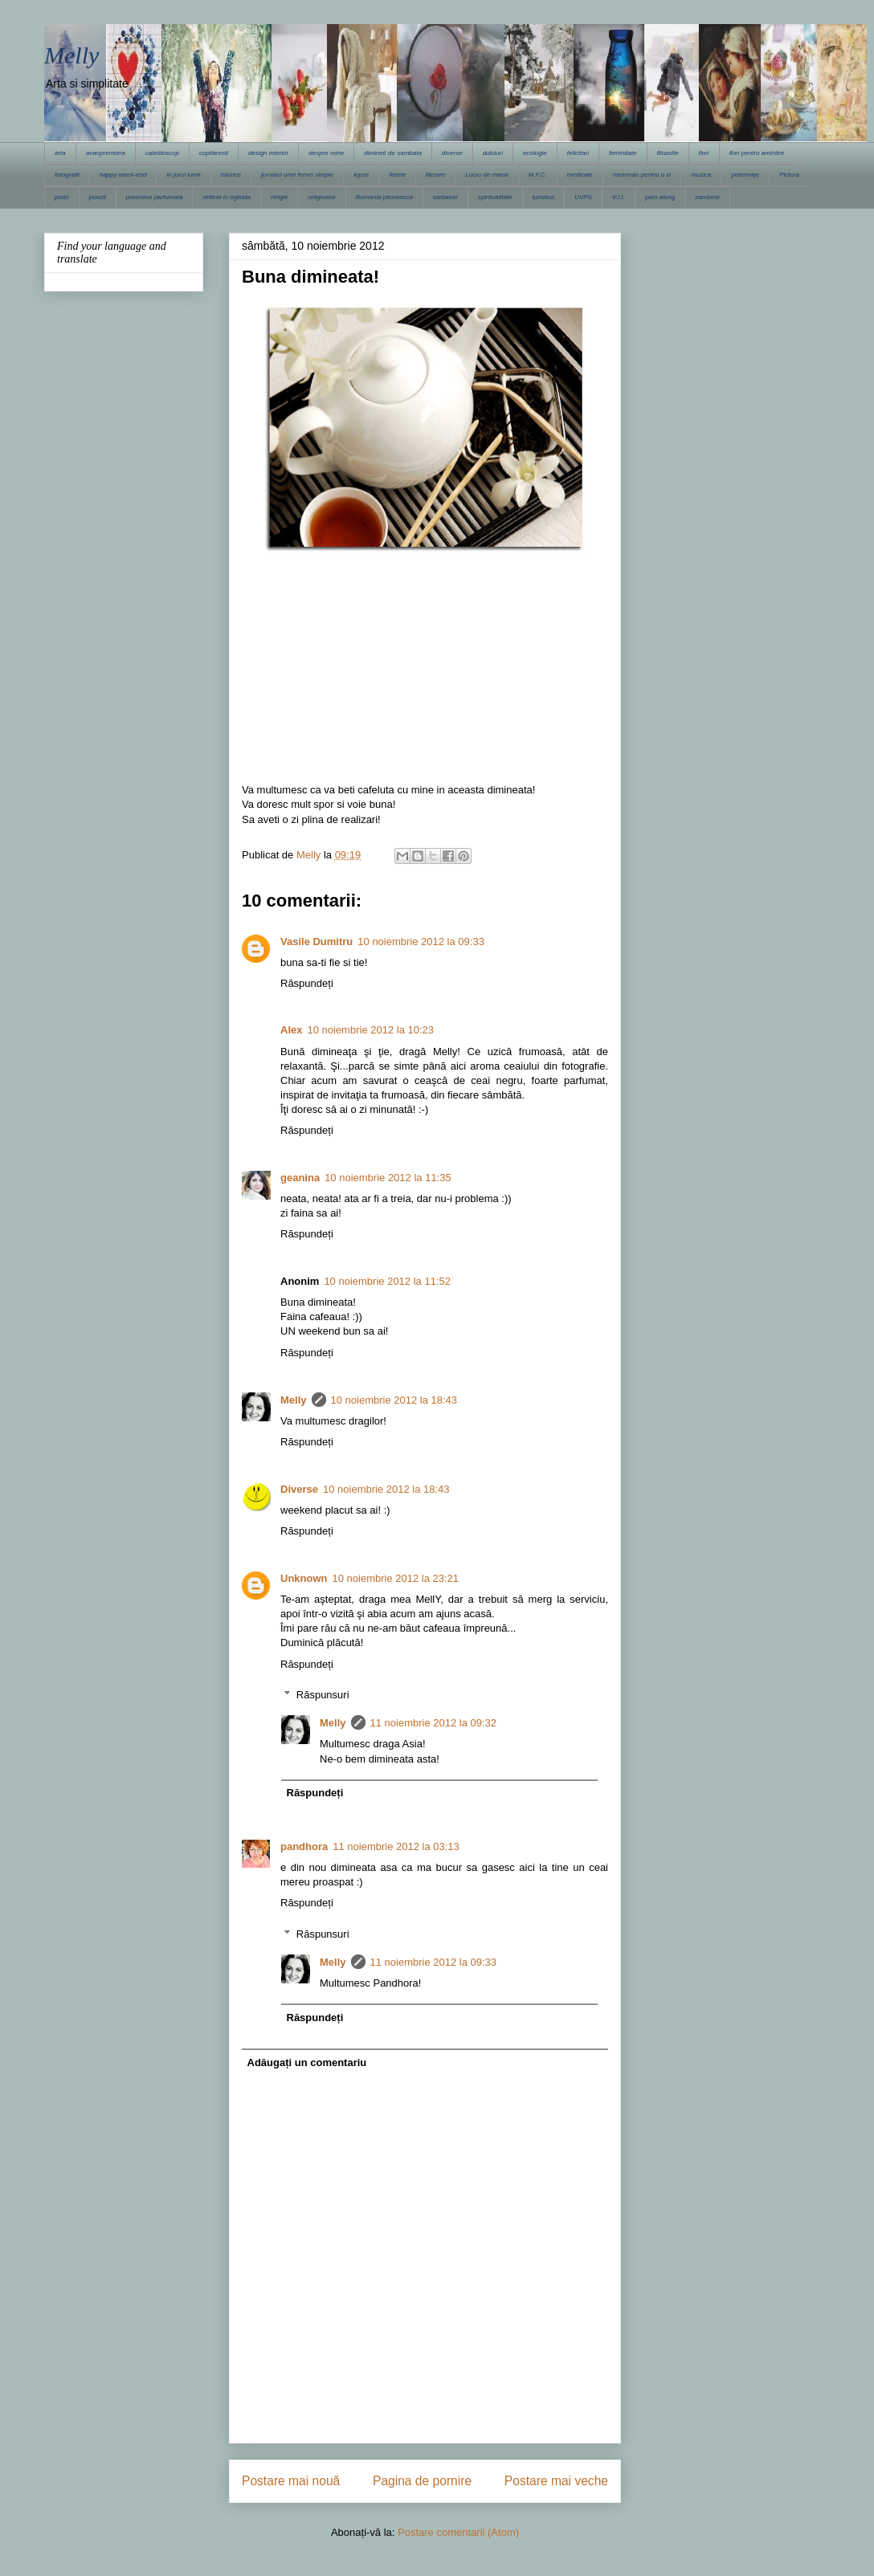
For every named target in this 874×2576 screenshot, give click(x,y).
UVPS (583, 197)
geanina (300, 1178)
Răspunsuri (322, 1695)
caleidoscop (162, 153)
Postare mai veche (556, 2481)
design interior (268, 153)
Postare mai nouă (291, 2481)
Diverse (299, 1489)
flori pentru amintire (756, 153)
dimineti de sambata (393, 153)
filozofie (668, 153)
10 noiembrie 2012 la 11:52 (387, 1281)
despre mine (326, 153)
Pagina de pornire (422, 2481)
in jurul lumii (183, 174)
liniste (397, 174)
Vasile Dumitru (316, 941)
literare (435, 174)
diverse (452, 153)
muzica (701, 174)
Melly (71, 55)
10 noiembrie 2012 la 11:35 (388, 1178)
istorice (231, 174)
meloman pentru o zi (642, 174)
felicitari (578, 153)
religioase (321, 197)
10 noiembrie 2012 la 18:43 (394, 1400)
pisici (62, 197)
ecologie (535, 153)
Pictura (789, 174)
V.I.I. (618, 197)
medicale (580, 174)
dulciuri (493, 153)
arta (60, 153)
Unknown (304, 1578)
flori (704, 153)
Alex (291, 1030)
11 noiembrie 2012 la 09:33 (433, 1962)
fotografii (67, 174)
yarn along (660, 197)
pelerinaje (745, 174)
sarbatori (445, 197)
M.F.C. (538, 174)
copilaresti (213, 153)
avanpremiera (105, 153)
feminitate (623, 153)
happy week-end (123, 174)
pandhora (304, 1846)
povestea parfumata (154, 197)
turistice (544, 197)
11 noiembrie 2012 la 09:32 (433, 1723)
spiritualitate (495, 197)
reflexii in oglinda (226, 197)
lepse (361, 174)
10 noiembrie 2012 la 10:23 (370, 1030)
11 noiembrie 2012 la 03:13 (396, 1846)
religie (279, 197)
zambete (707, 197)
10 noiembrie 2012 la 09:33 (420, 941)
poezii (97, 197)
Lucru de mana (486, 174)
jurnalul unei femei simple (297, 174)
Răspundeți (306, 983)
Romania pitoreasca (384, 197)
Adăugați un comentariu (307, 2062)
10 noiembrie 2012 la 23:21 (396, 1578)
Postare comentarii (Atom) (458, 2532)
